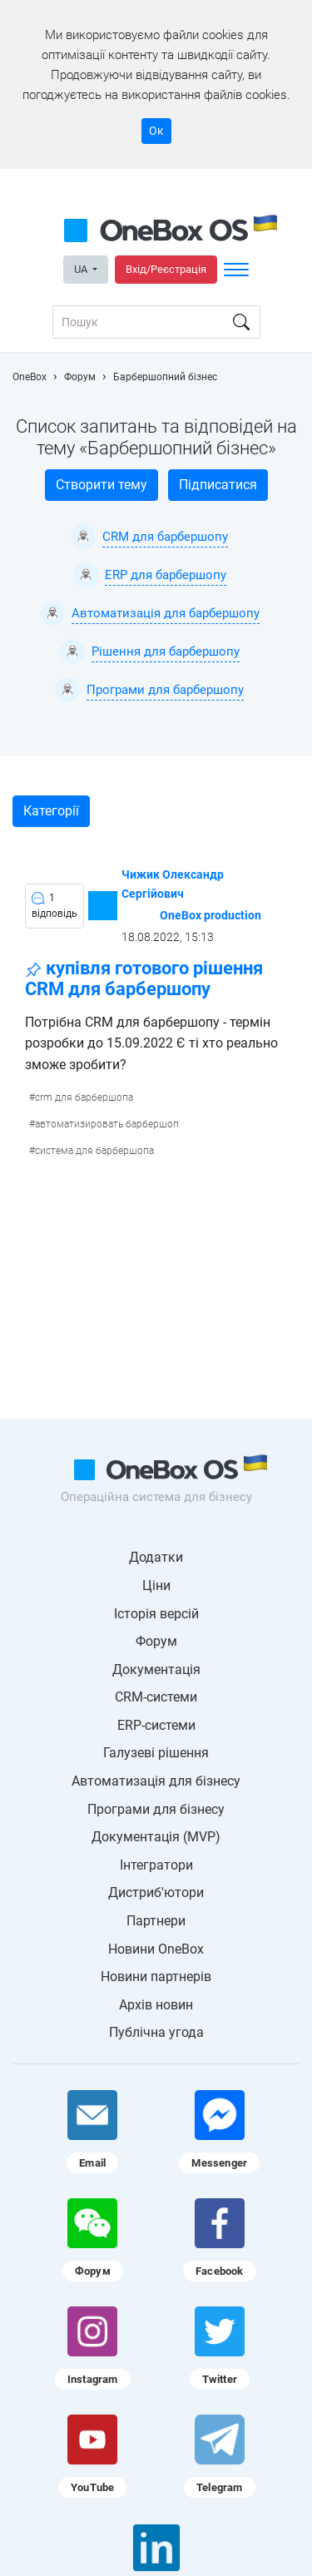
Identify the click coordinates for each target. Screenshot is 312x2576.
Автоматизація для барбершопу (166, 613)
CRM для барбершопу (165, 536)
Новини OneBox (156, 1949)
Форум (156, 1641)
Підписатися (218, 485)
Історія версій (156, 1614)
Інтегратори (156, 1865)
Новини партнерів (156, 1976)
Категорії (51, 811)
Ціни (156, 1585)
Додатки (156, 1557)
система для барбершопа (94, 1151)
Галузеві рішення (156, 1753)
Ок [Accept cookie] (156, 130)
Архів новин (156, 2005)
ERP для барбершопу (165, 574)
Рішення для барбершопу (166, 651)
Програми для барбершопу (165, 689)
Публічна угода (156, 2032)
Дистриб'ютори (156, 1892)
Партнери (156, 1921)
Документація (156, 1669)
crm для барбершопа (84, 1097)
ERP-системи (156, 1725)
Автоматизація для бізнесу (156, 1781)
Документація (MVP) (156, 1837)
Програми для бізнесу (156, 1809)
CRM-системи (156, 1697)
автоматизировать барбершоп (107, 1124)
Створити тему (101, 485)
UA (82, 269)
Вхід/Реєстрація (166, 269)
